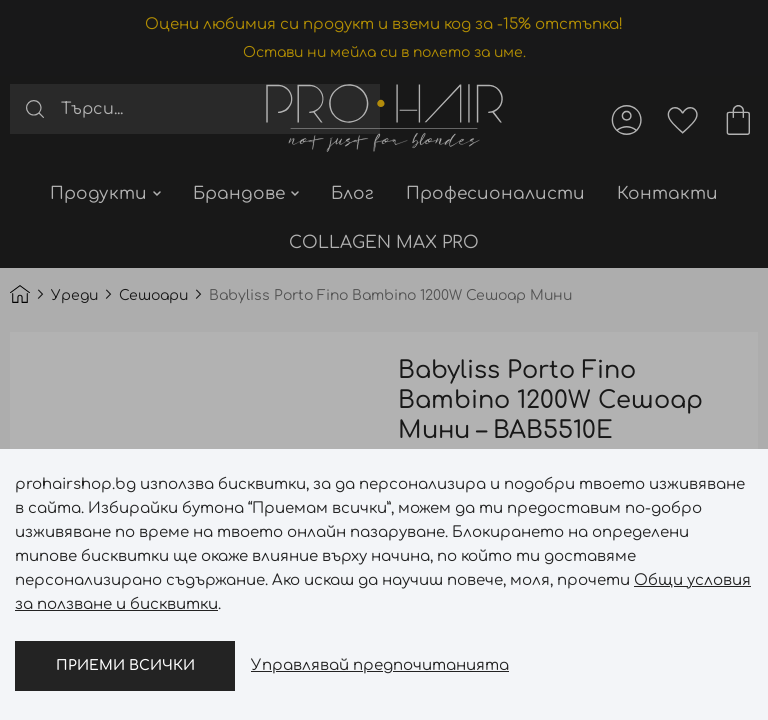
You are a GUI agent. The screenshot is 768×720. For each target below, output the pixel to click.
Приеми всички (125, 665)
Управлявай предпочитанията (380, 665)
